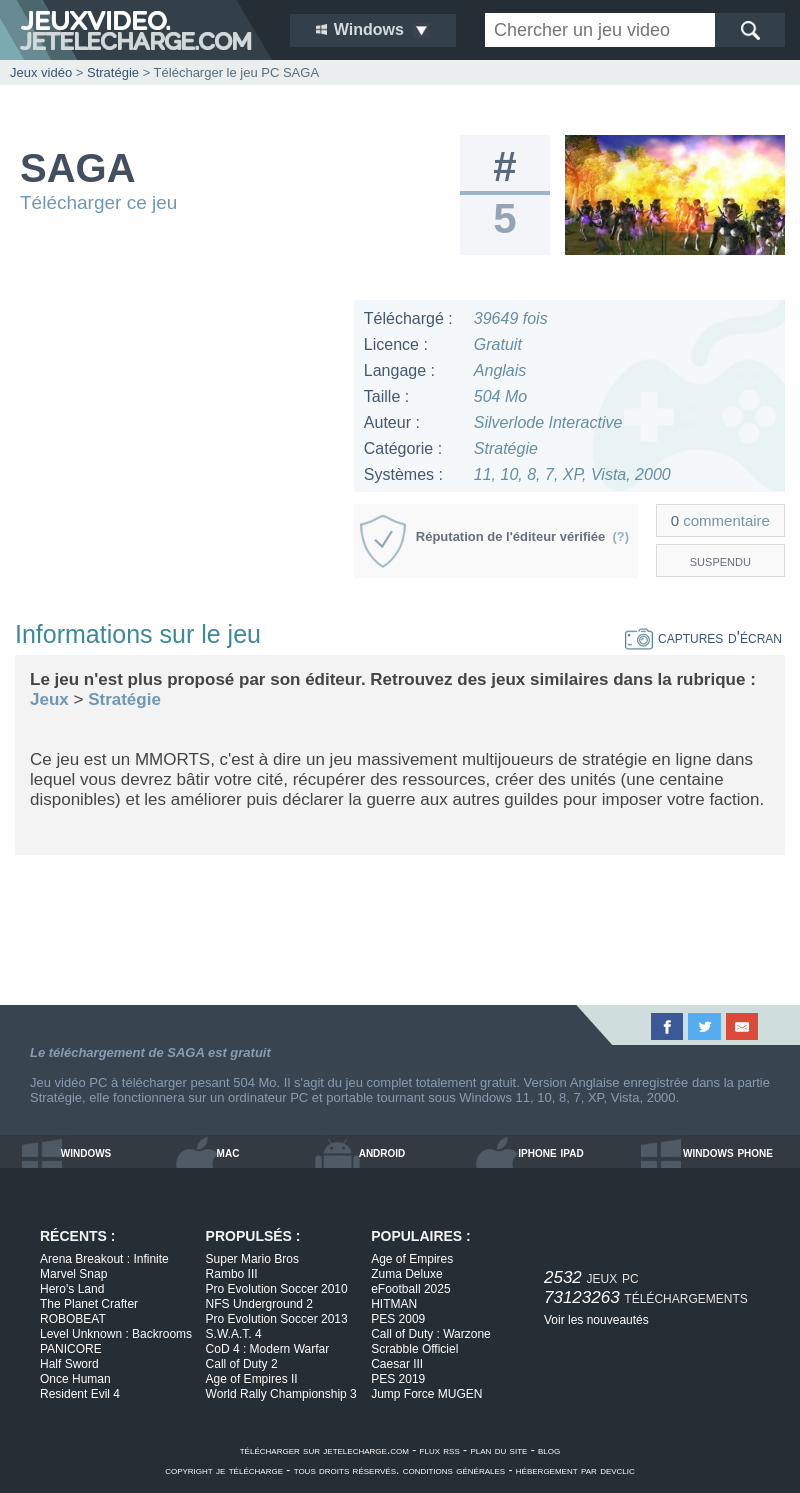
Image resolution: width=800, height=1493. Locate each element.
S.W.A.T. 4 (234, 1334)
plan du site (498, 1450)
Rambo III (232, 1274)
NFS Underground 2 (259, 1304)
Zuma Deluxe (406, 1274)
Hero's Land (72, 1289)
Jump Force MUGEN (426, 1394)
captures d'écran (703, 637)
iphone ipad (550, 1152)
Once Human (75, 1379)
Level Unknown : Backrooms (116, 1334)
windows (86, 1152)
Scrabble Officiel (414, 1349)
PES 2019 (398, 1379)
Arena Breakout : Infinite (104, 1259)
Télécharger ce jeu (98, 202)
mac (228, 1152)
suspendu (720, 560)
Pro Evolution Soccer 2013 (277, 1319)
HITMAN (394, 1304)
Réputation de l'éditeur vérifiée (522, 536)
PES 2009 (398, 1319)
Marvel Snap (73, 1274)
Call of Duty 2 (242, 1364)
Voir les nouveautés (596, 1320)
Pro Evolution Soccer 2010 (277, 1289)
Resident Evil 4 (80, 1394)
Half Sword (69, 1364)
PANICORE (71, 1349)
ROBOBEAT (73, 1319)
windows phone (728, 1152)
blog (549, 1450)
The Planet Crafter (89, 1304)
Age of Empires (412, 1259)
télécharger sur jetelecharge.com (324, 1450)
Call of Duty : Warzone (431, 1334)
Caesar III (397, 1364)
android (382, 1152)
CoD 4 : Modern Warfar (268, 1349)
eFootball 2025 (410, 1289)
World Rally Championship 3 (281, 1394)
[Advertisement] (176, 425)
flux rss (440, 1450)
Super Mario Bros (252, 1259)
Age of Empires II (252, 1379)
